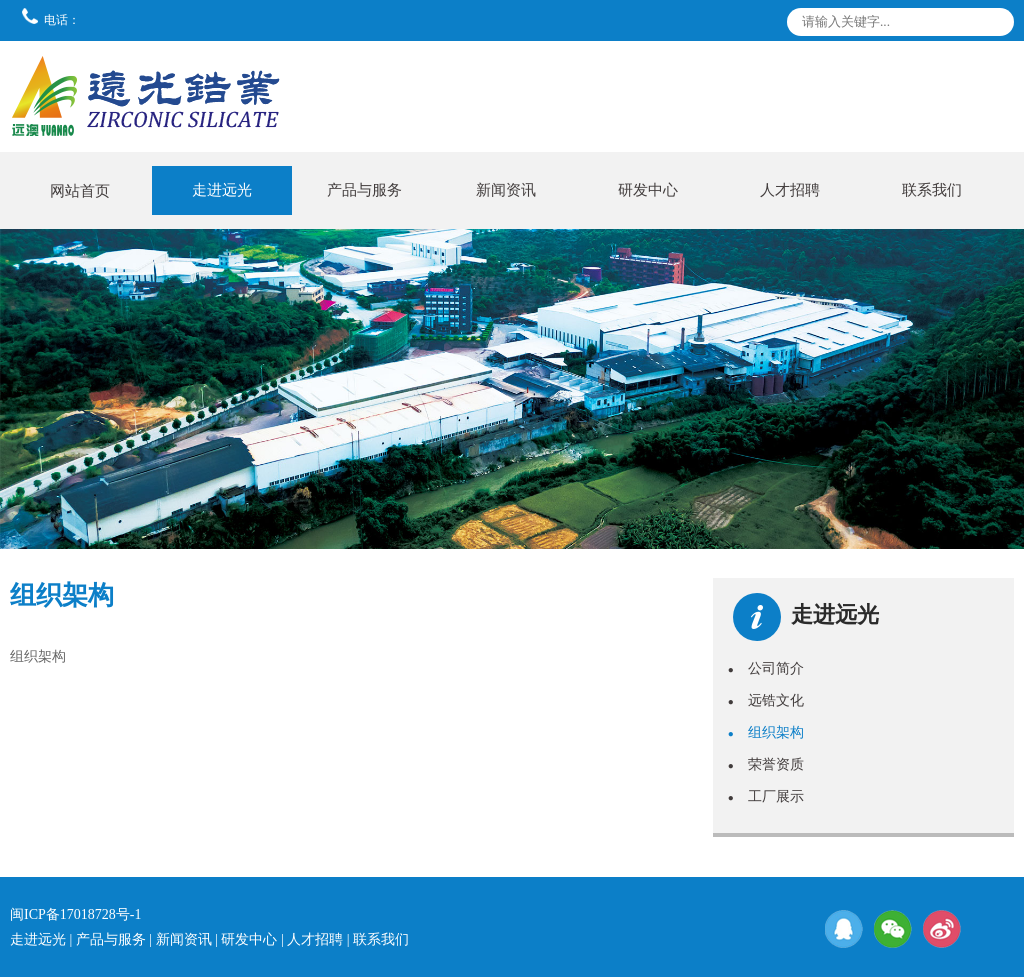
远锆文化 (766, 700)
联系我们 (932, 190)
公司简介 (766, 668)
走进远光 (222, 190)
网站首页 (80, 191)
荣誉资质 (766, 764)
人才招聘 (790, 190)
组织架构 (766, 732)
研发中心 (648, 190)
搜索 (995, 25)
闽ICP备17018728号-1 (75, 914)
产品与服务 (364, 190)
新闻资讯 (506, 190)
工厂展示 (766, 796)
